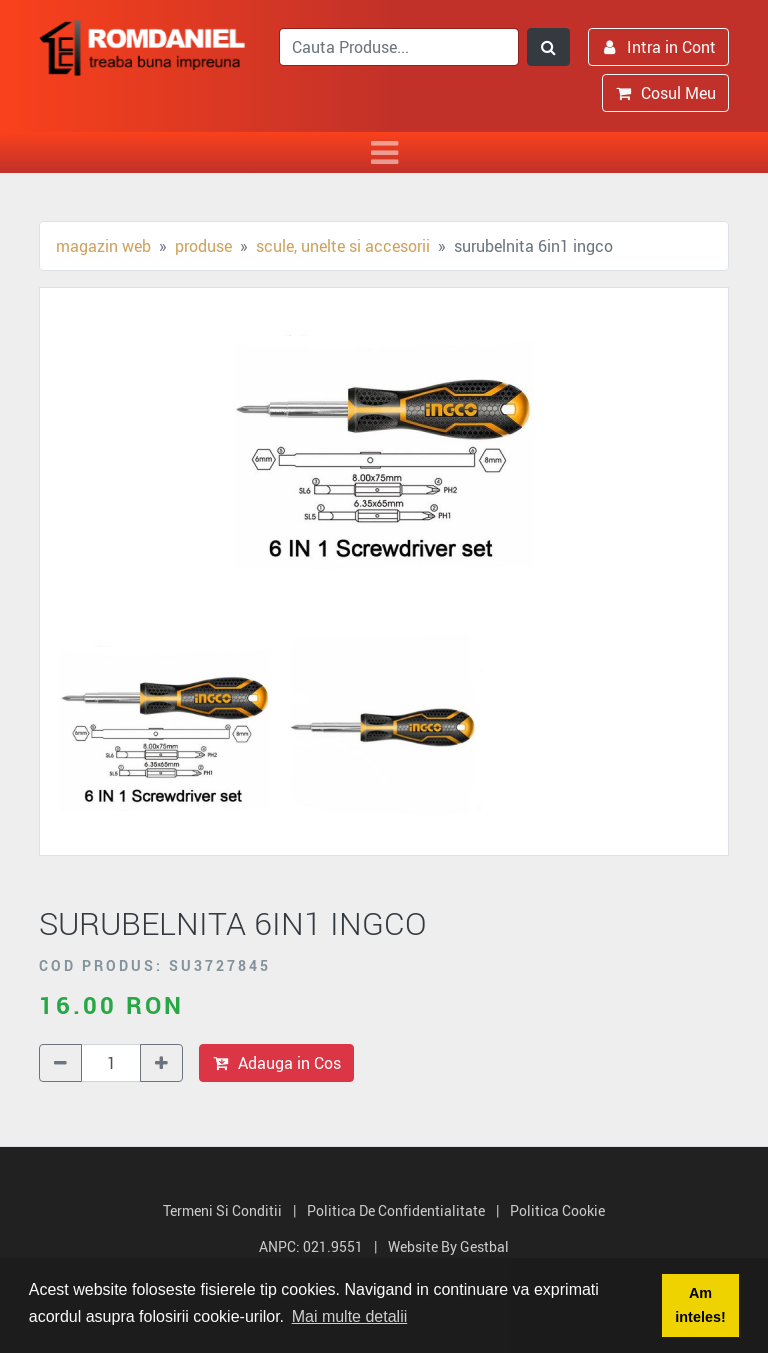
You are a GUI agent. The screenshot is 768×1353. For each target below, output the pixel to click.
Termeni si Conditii (222, 1210)
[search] (399, 47)
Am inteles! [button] (700, 1305)
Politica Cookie (557, 1210)
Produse (203, 246)
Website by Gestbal (448, 1246)
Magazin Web (103, 246)
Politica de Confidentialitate (396, 1210)
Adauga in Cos (276, 1063)
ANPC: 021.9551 (311, 1246)
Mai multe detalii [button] (350, 1316)
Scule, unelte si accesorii (343, 246)
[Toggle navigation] (384, 152)
